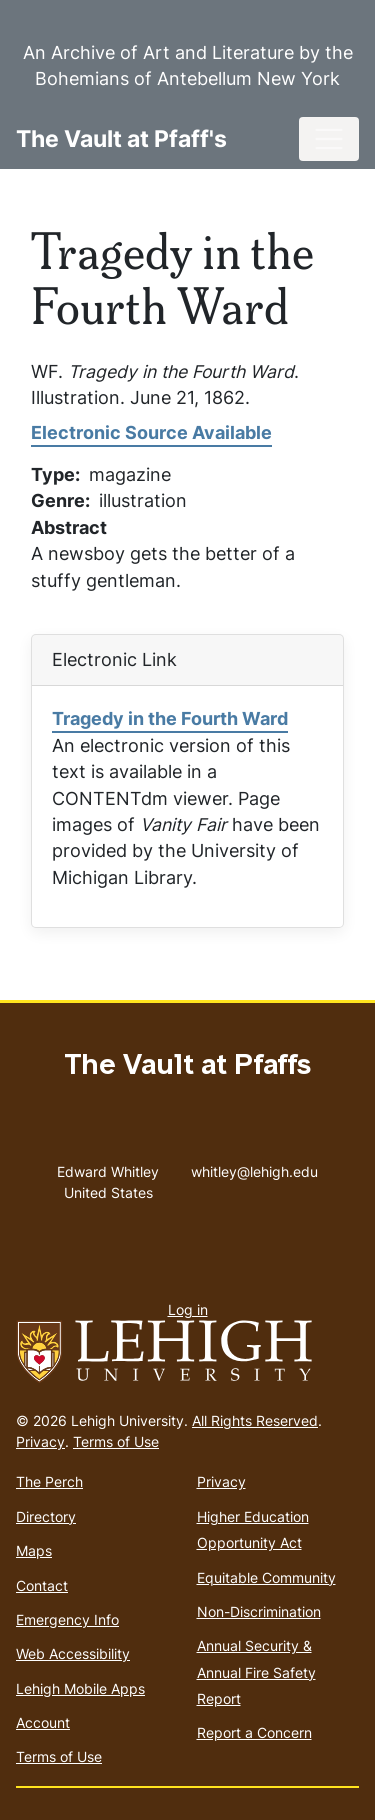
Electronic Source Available (151, 432)
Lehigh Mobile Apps (80, 1688)
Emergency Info (67, 1619)
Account (43, 1722)
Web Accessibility (73, 1653)
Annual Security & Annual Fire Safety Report (256, 1672)
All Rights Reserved (255, 1420)
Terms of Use (116, 1441)
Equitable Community (266, 1577)
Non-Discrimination (259, 1611)
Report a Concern (254, 1732)
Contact (42, 1585)
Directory (46, 1516)
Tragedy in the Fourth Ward (170, 718)
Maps (34, 1550)
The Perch (49, 1481)
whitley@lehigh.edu (254, 1167)
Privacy (40, 1441)
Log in (188, 1309)
